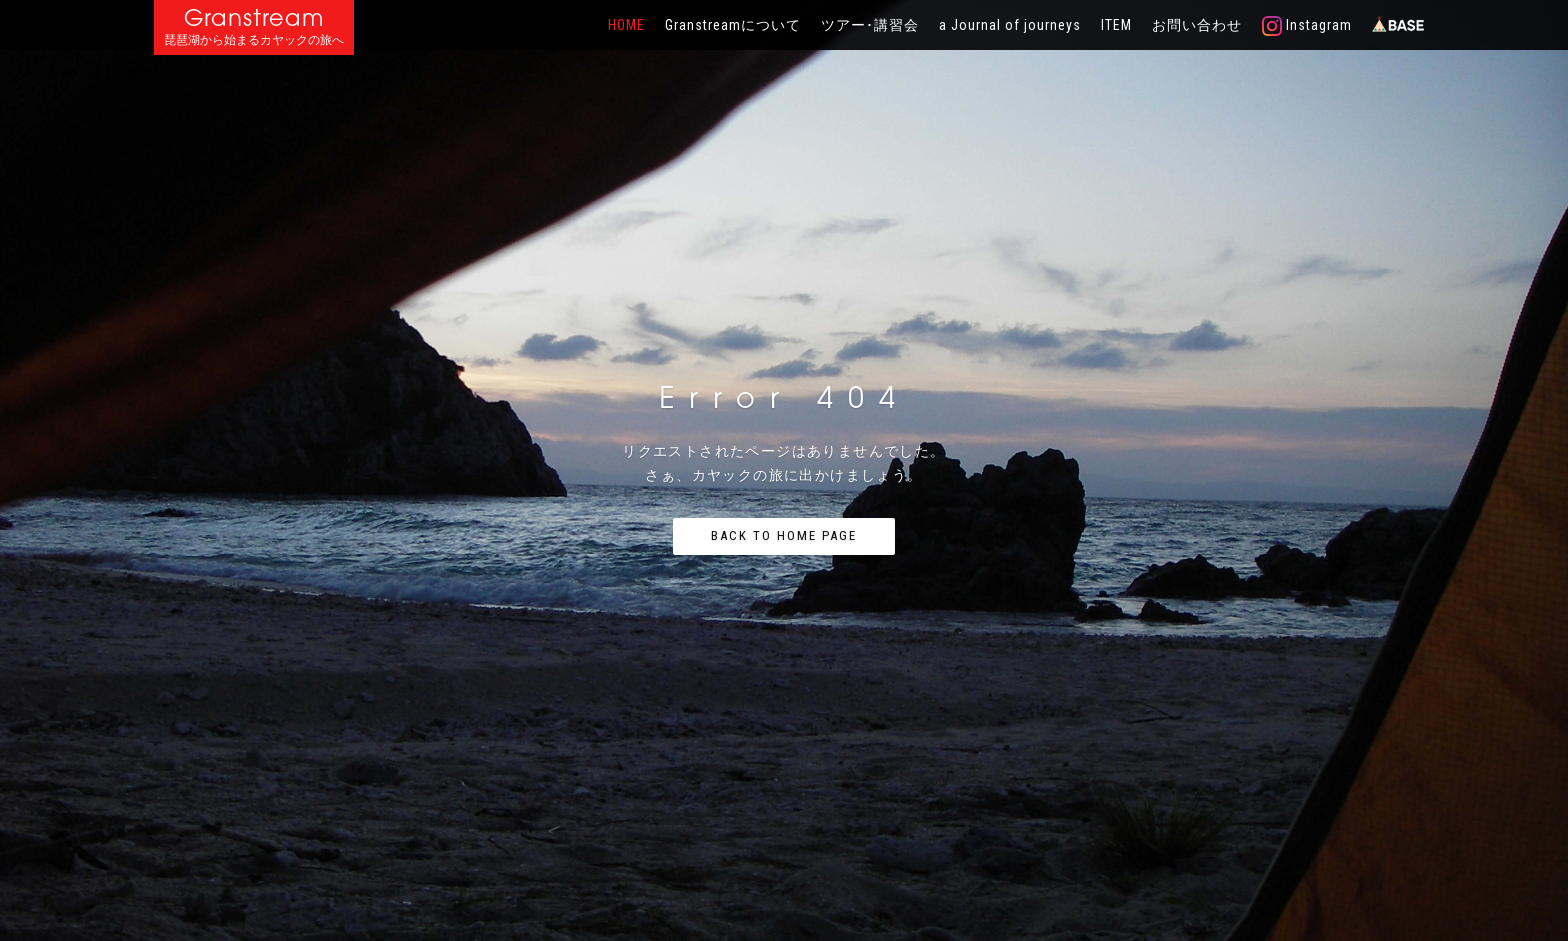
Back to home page (784, 535)
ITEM (1116, 25)
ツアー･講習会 (870, 25)
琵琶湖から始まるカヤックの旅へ (254, 40)
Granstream (254, 17)
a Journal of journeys (1010, 25)
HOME (626, 25)
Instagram (1307, 26)
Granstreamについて (733, 25)
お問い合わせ (1197, 25)
